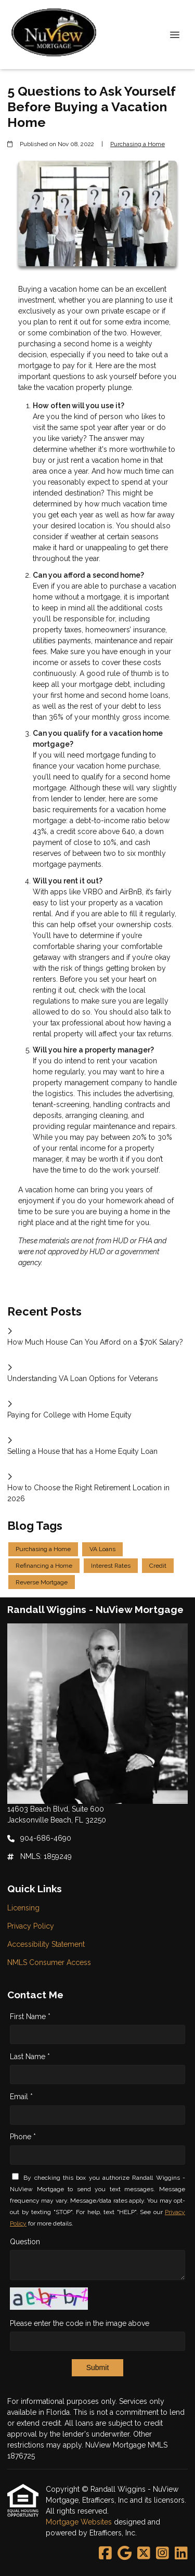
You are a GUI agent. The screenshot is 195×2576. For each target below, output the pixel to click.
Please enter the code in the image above (79, 2323)
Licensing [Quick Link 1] (23, 1908)
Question (25, 2241)
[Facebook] (105, 2553)
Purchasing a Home (137, 144)
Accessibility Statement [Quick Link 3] (46, 1944)
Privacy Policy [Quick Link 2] (30, 1926)
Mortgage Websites (80, 2522)
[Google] (125, 2553)
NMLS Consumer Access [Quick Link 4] (49, 1962)
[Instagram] (162, 2553)
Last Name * (30, 2056)
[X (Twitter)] (143, 2553)
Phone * (23, 2136)
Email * (21, 2096)
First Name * (30, 2016)
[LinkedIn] (181, 2553)
